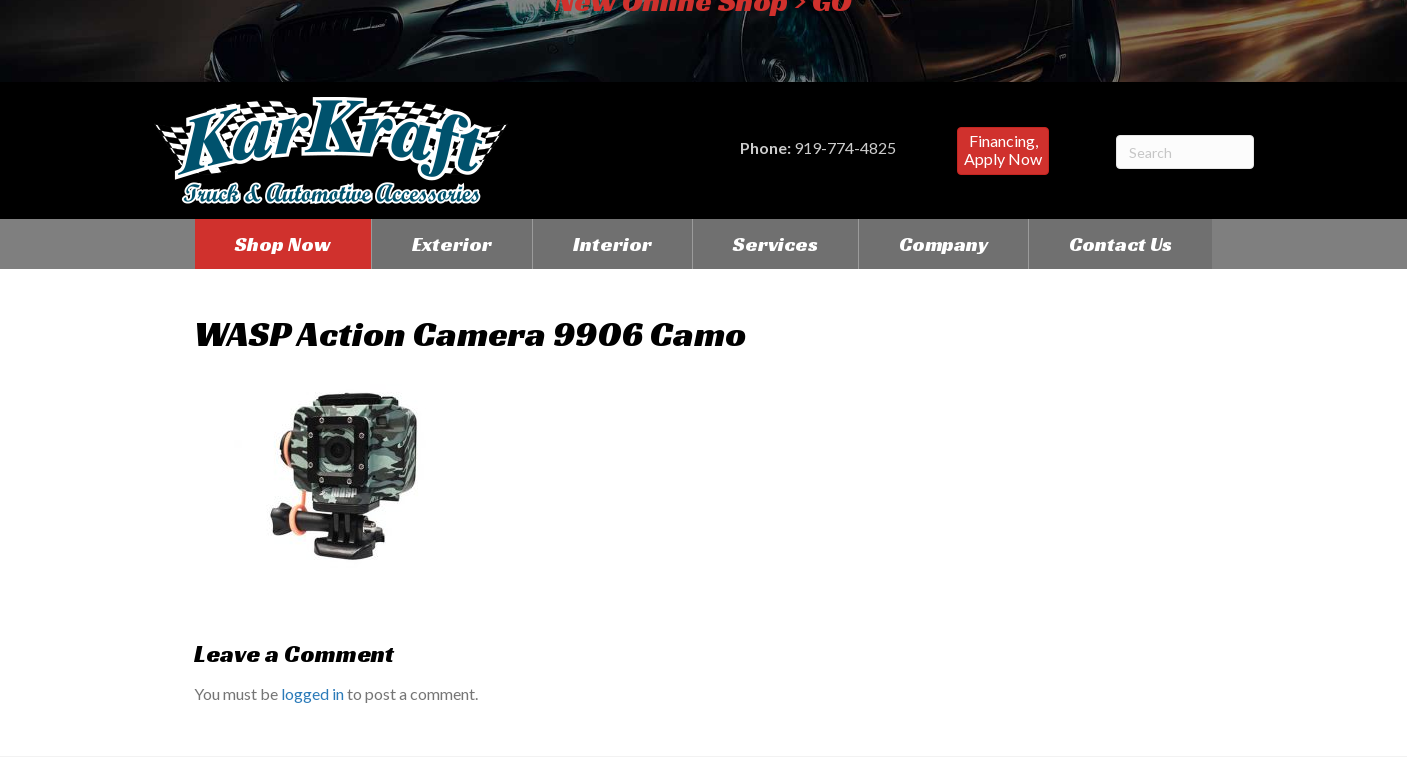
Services (775, 244)
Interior (612, 244)
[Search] (1185, 152)
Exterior (452, 244)
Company (943, 244)
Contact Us (1120, 244)
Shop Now (283, 244)
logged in (312, 693)
